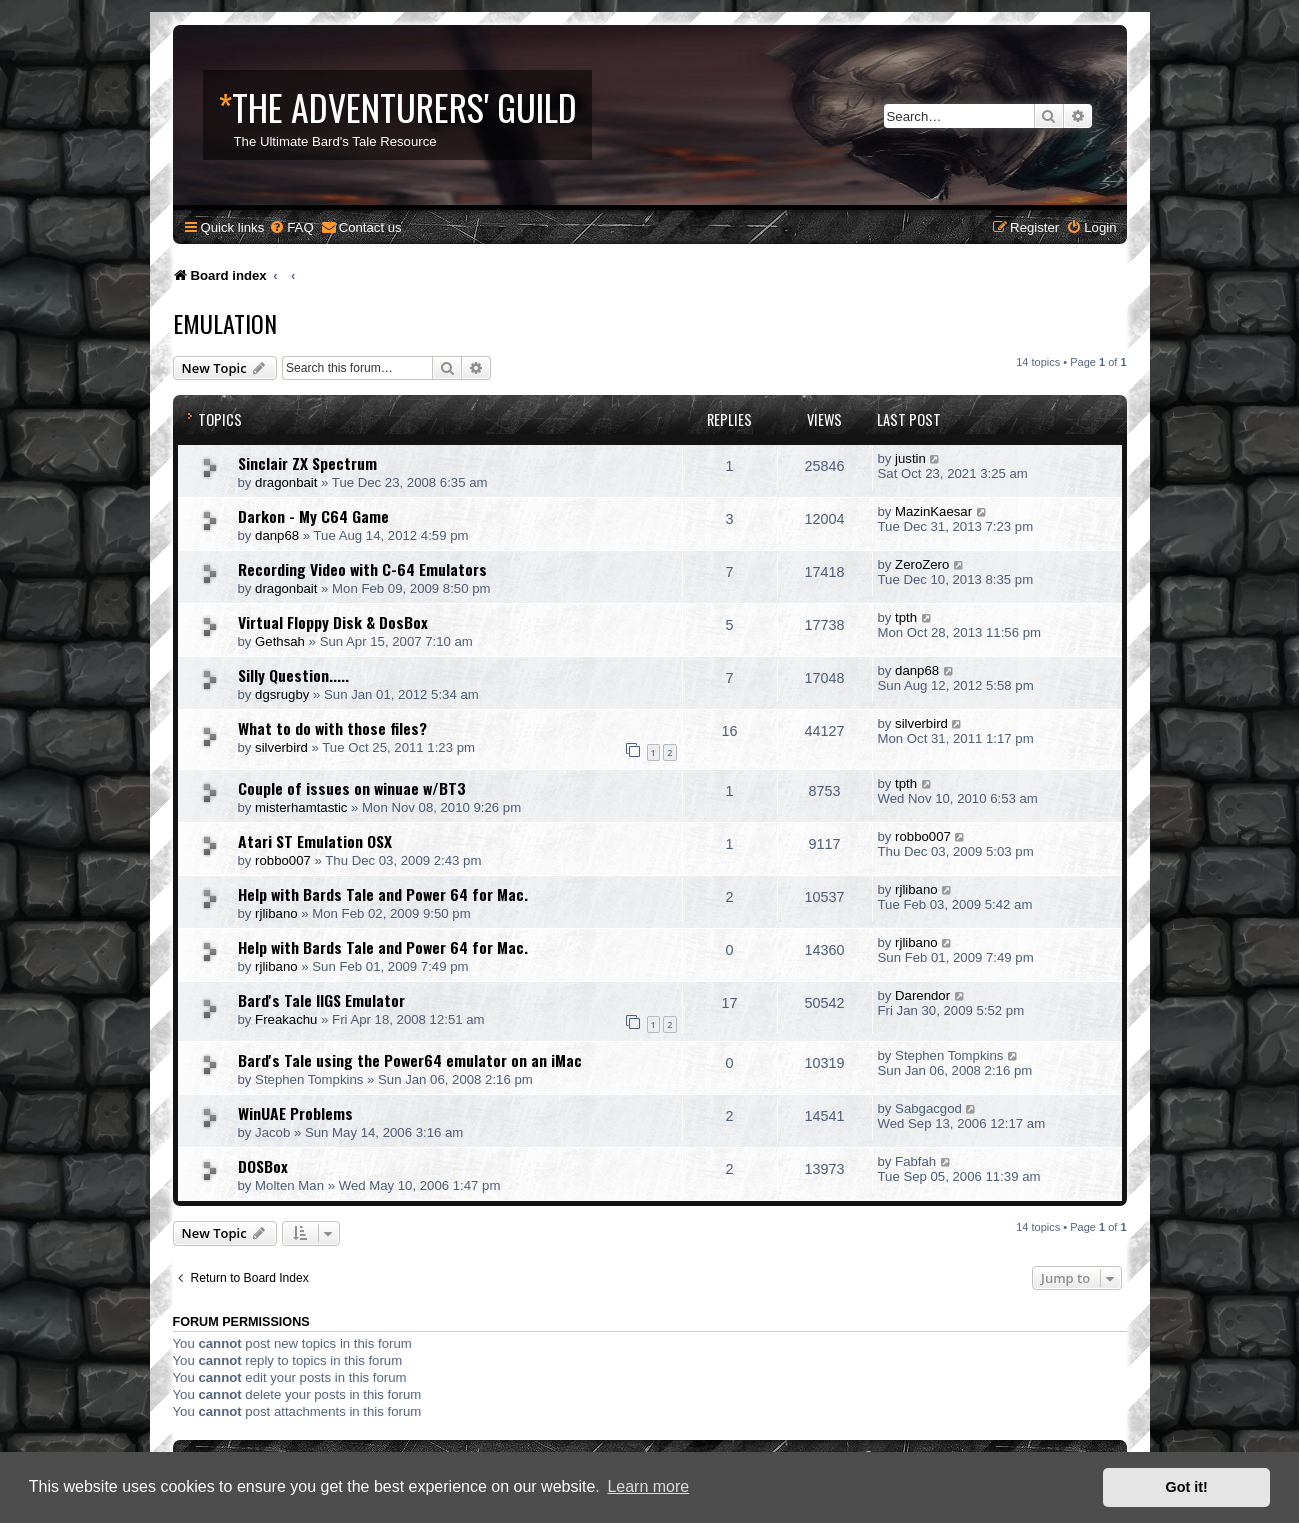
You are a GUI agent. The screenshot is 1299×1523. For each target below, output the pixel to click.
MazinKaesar (933, 511)
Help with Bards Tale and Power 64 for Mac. (383, 894)
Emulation (225, 323)
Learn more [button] (648, 1486)
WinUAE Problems (295, 1113)
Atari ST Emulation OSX (315, 841)
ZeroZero (922, 564)
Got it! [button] (1187, 1487)
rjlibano (276, 913)
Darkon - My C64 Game (313, 516)
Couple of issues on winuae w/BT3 (352, 788)
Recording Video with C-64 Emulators (362, 569)
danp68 (277, 535)
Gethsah (280, 641)
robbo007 (283, 860)
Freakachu (286, 1019)
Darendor (922, 995)
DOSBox (263, 1166)
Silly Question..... (293, 675)
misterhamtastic (301, 807)
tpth (906, 617)
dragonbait (286, 482)
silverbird (281, 747)
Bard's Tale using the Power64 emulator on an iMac (410, 1060)
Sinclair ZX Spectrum (307, 463)
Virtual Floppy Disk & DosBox (333, 622)
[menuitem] (291, 227)
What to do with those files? (332, 728)
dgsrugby (282, 694)
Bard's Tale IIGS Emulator (321, 1000)
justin (910, 458)
